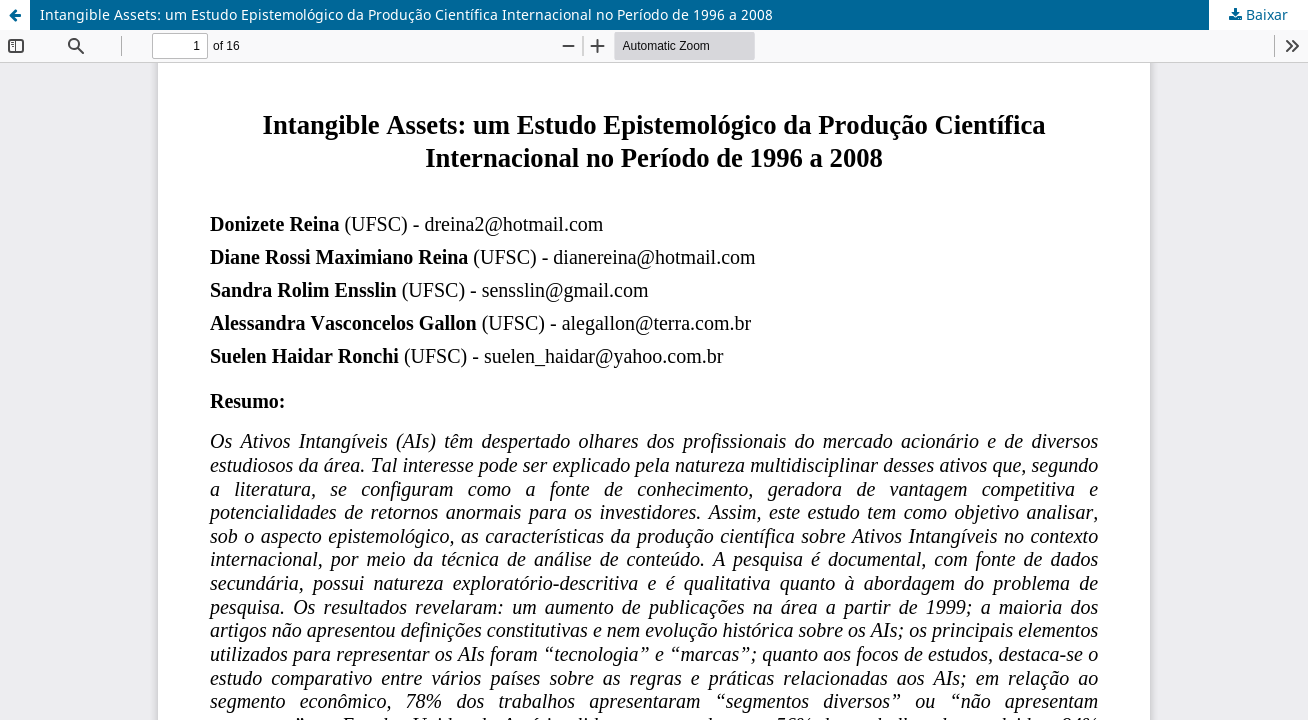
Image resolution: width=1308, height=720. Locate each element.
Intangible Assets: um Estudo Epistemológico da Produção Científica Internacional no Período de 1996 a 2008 (406, 14)
